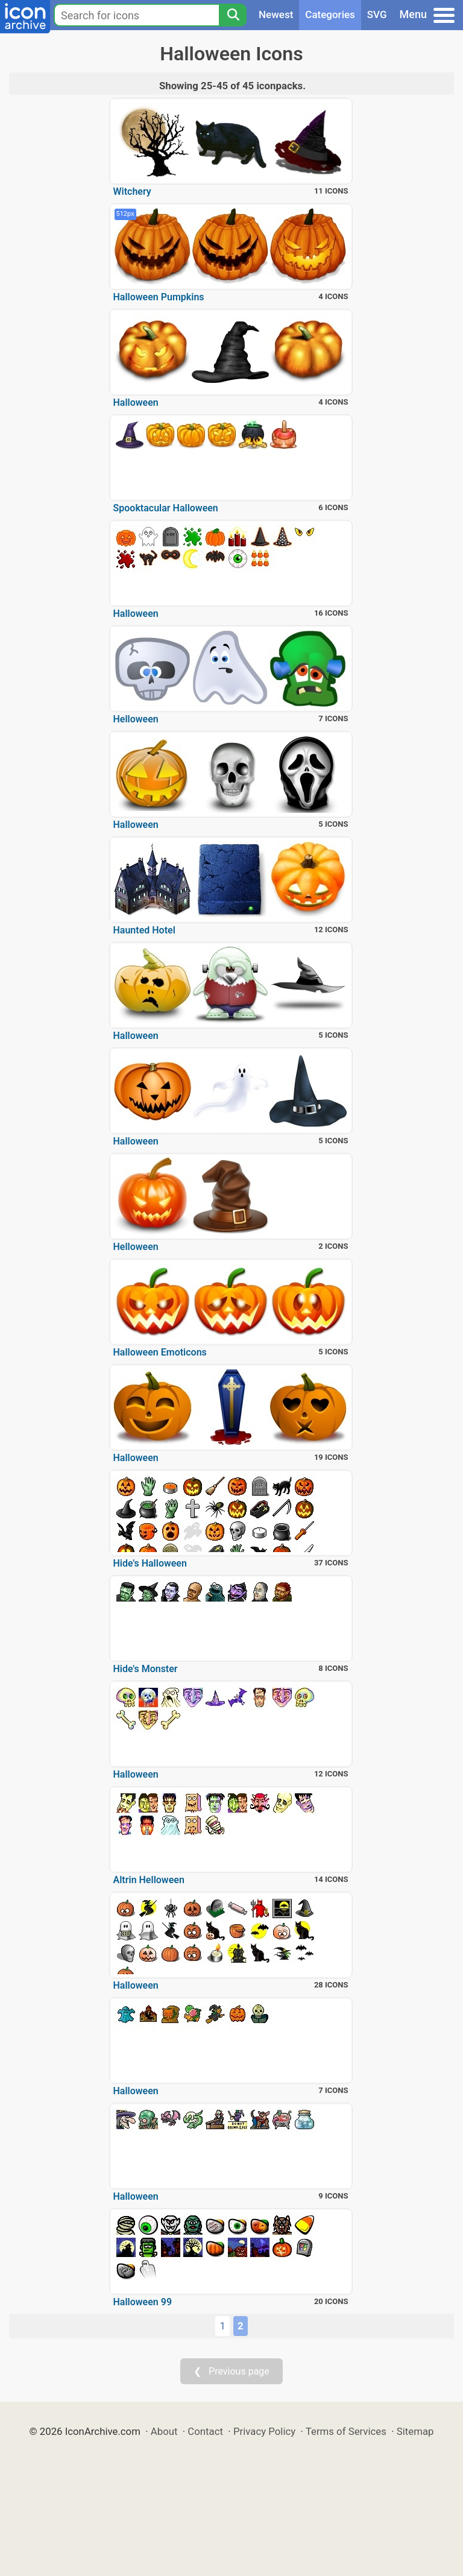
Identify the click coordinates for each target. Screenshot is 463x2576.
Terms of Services (346, 2431)
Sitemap (415, 2431)
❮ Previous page (231, 2371)
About (164, 2431)
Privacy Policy (264, 2431)
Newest (276, 14)
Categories (330, 14)
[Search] (233, 15)
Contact (205, 2431)
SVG (377, 14)
